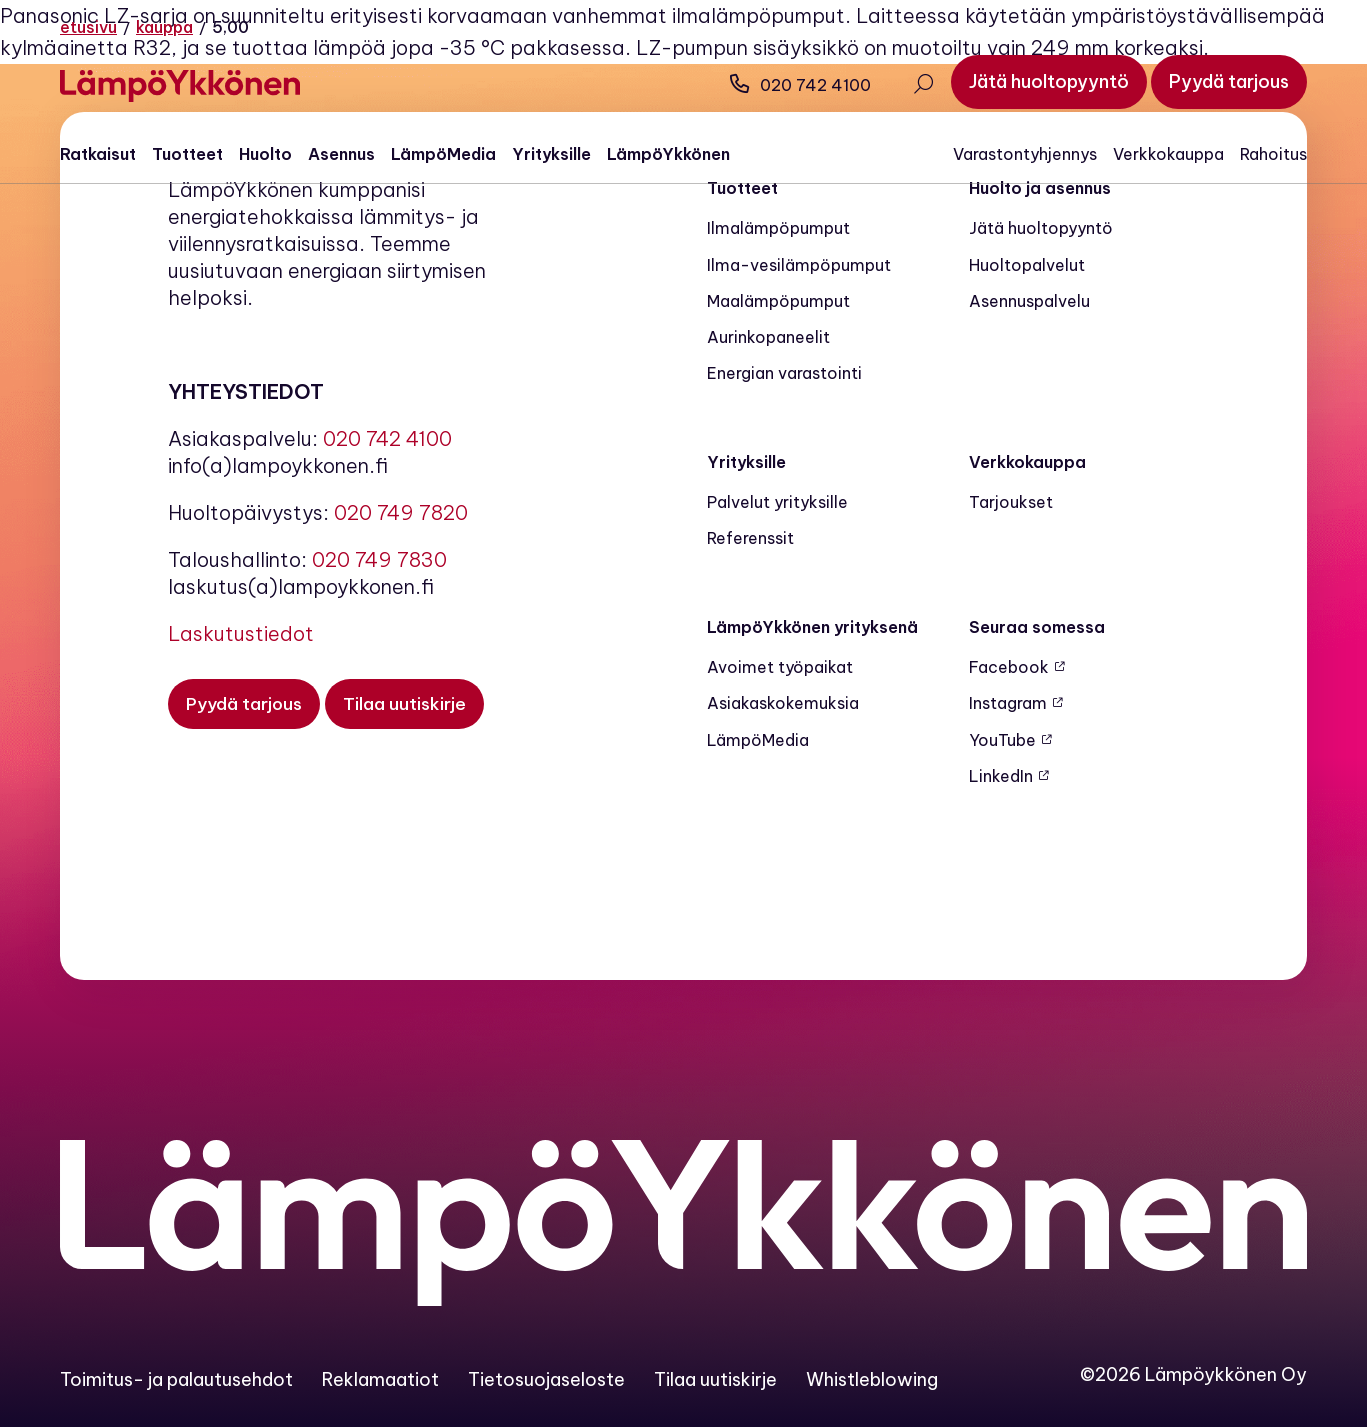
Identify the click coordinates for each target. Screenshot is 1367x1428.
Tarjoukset (1011, 502)
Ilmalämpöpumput (778, 228)
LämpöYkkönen (668, 154)
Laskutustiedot (241, 633)
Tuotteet (187, 154)
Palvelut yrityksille (777, 502)
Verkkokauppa (1168, 154)
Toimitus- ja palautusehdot (176, 1379)
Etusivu (88, 27)
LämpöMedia (443, 154)
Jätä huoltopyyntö (1041, 228)
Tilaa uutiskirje (715, 1379)
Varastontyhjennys (1025, 154)
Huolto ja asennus (1040, 188)
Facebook (1009, 667)
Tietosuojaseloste (546, 1379)
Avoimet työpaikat (780, 667)
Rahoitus (1273, 154)
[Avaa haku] (923, 86)
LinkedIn (1001, 776)
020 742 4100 (800, 85)
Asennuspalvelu (1029, 301)
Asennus (341, 154)
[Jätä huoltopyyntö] (1049, 82)
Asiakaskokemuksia (783, 703)
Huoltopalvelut (1027, 265)
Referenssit (750, 538)
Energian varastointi (784, 373)
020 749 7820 (401, 512)
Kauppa (164, 27)
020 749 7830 (379, 559)
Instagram (1008, 703)
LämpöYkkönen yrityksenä (812, 627)
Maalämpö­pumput (778, 301)
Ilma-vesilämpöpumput (799, 265)
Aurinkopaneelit (768, 337)
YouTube (1002, 740)
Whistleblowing (872, 1379)
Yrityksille (551, 154)
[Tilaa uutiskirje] (408, 704)
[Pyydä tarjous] (1229, 82)
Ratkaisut (98, 154)
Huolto (265, 154)
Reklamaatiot (380, 1379)
